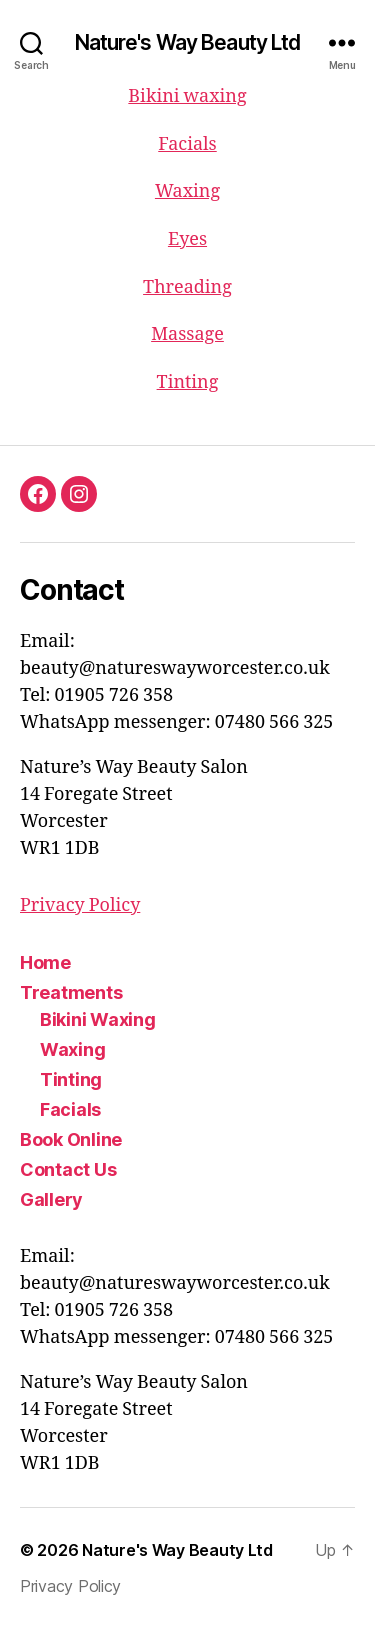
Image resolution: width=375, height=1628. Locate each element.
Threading (187, 287)
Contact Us (68, 1169)
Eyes (187, 239)
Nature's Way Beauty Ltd (188, 42)
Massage (187, 334)
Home (45, 962)
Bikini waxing (187, 96)
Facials (187, 144)
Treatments (71, 992)
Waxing (187, 191)
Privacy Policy (80, 905)
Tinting (188, 382)
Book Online (71, 1139)
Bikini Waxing (98, 1019)
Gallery (51, 1199)
